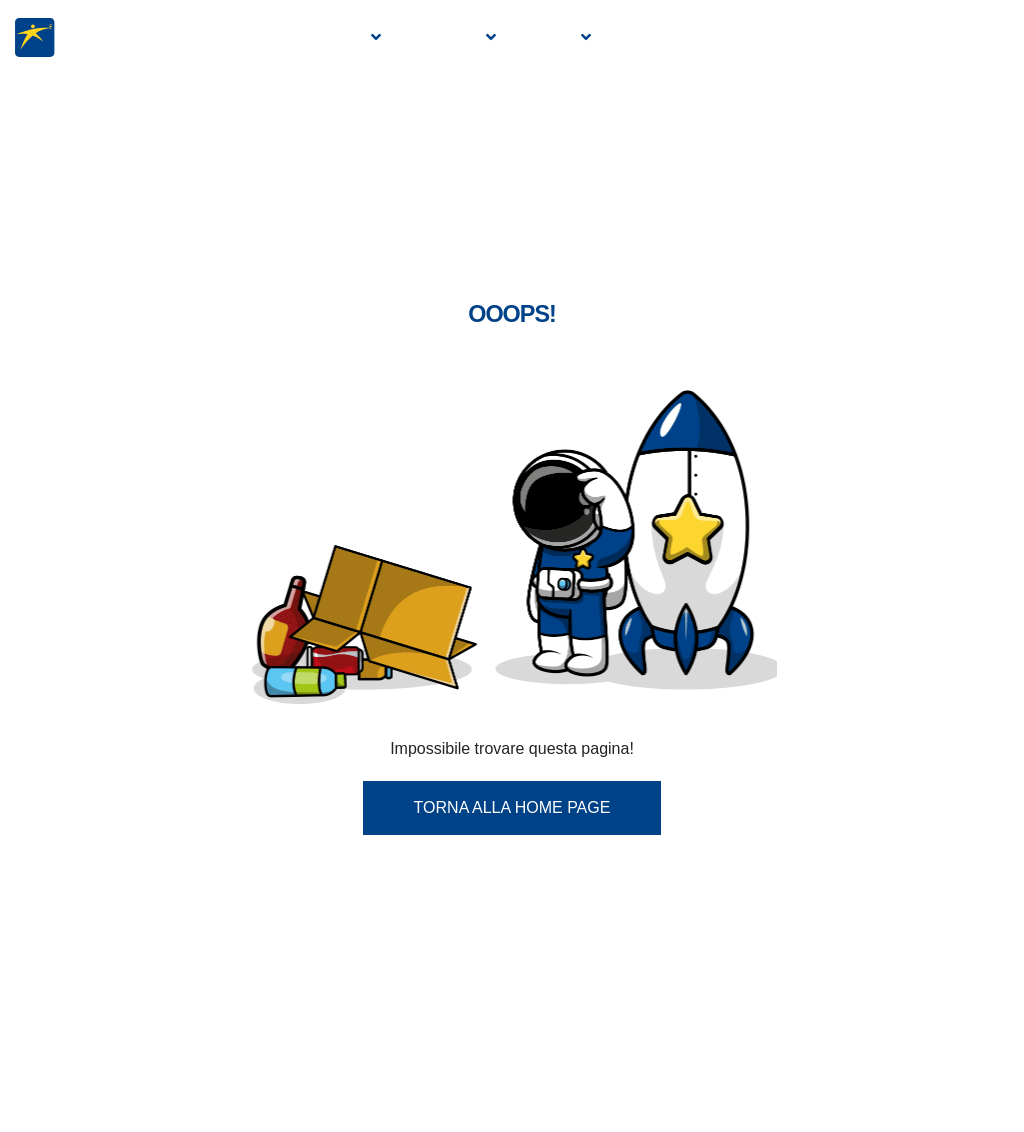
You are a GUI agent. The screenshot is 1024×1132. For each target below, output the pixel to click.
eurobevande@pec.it (387, 1082)
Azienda (330, 37)
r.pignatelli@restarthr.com (615, 1052)
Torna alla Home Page (512, 601)
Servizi (545, 37)
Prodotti (440, 37)
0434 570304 (346, 962)
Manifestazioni (675, 37)
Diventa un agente (834, 37)
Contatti (965, 37)
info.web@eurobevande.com (373, 1022)
